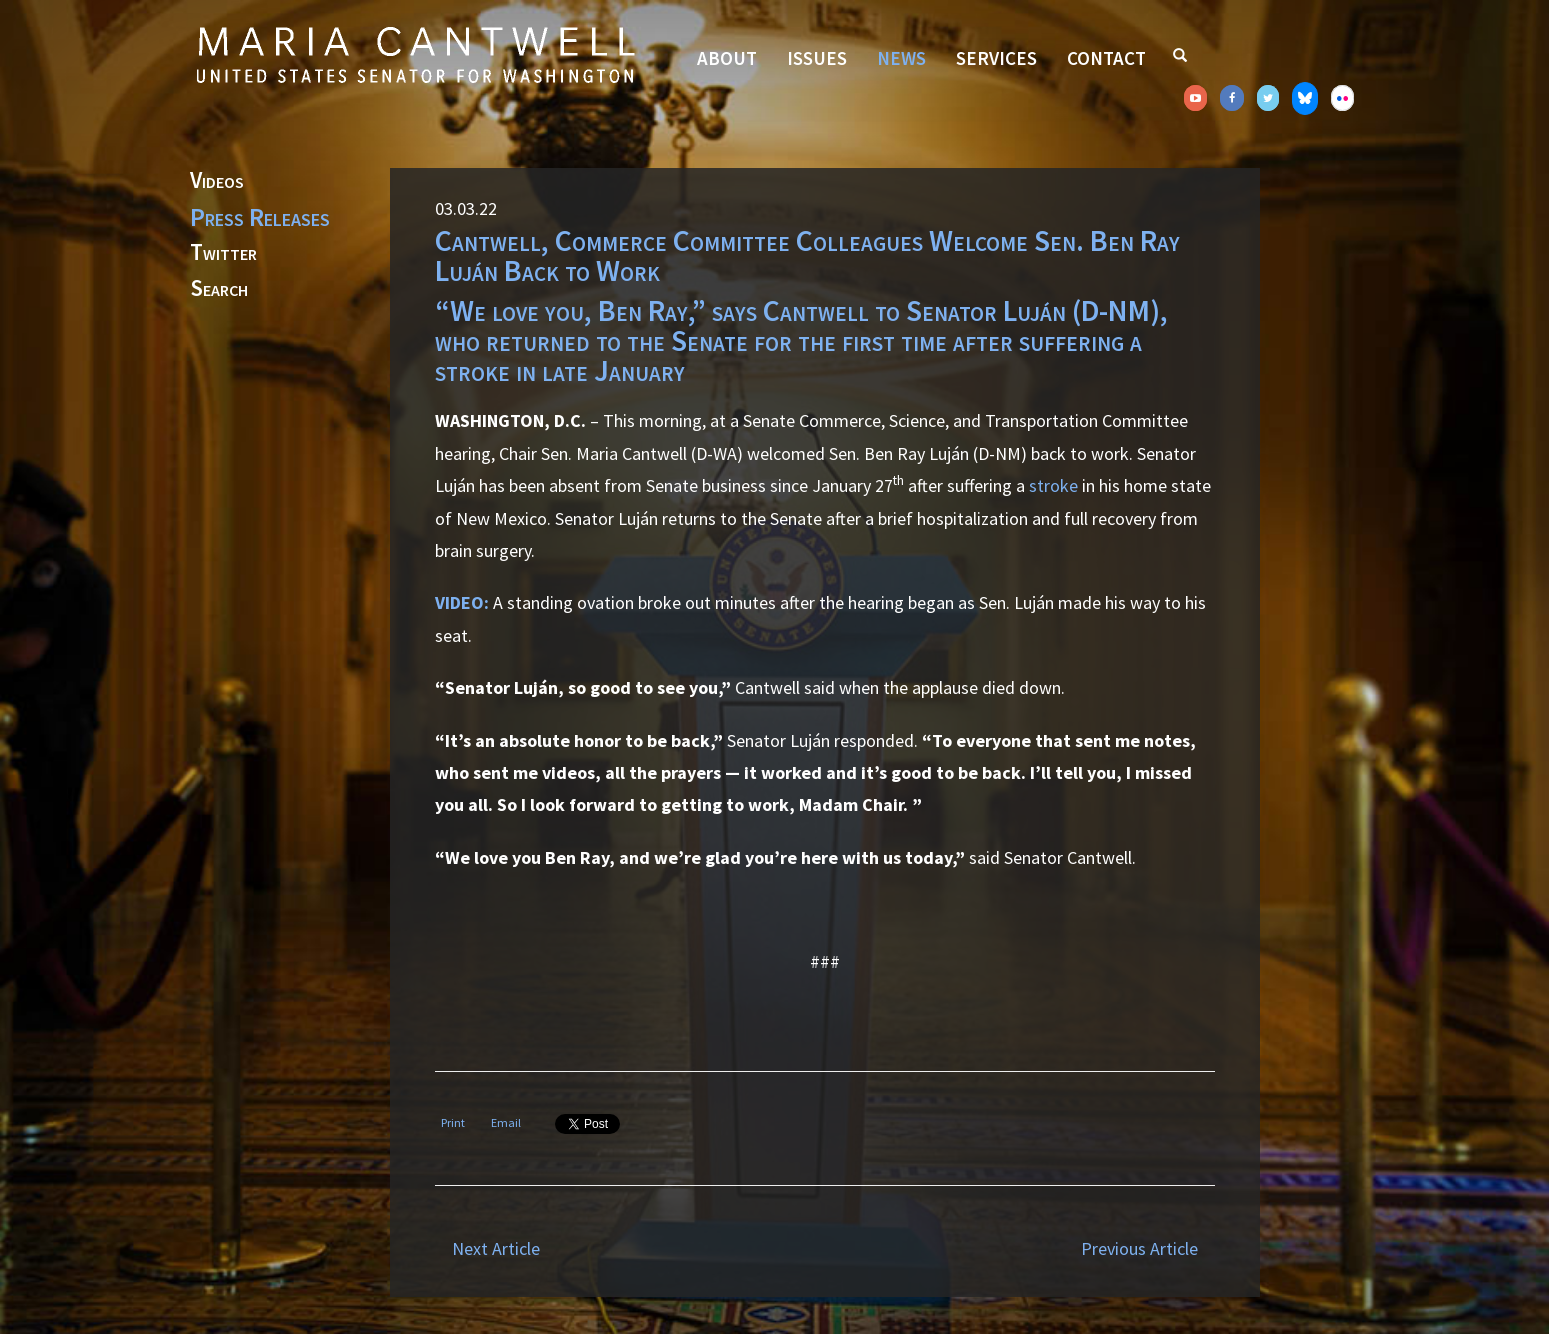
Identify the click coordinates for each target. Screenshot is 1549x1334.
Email (506, 1122)
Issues (817, 58)
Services (996, 58)
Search (219, 289)
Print (453, 1122)
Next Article (496, 1248)
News (901, 58)
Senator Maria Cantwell (415, 54)
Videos (217, 181)
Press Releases (260, 217)
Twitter (223, 253)
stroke (1053, 485)
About (727, 58)
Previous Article (1139, 1248)
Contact (1106, 58)
